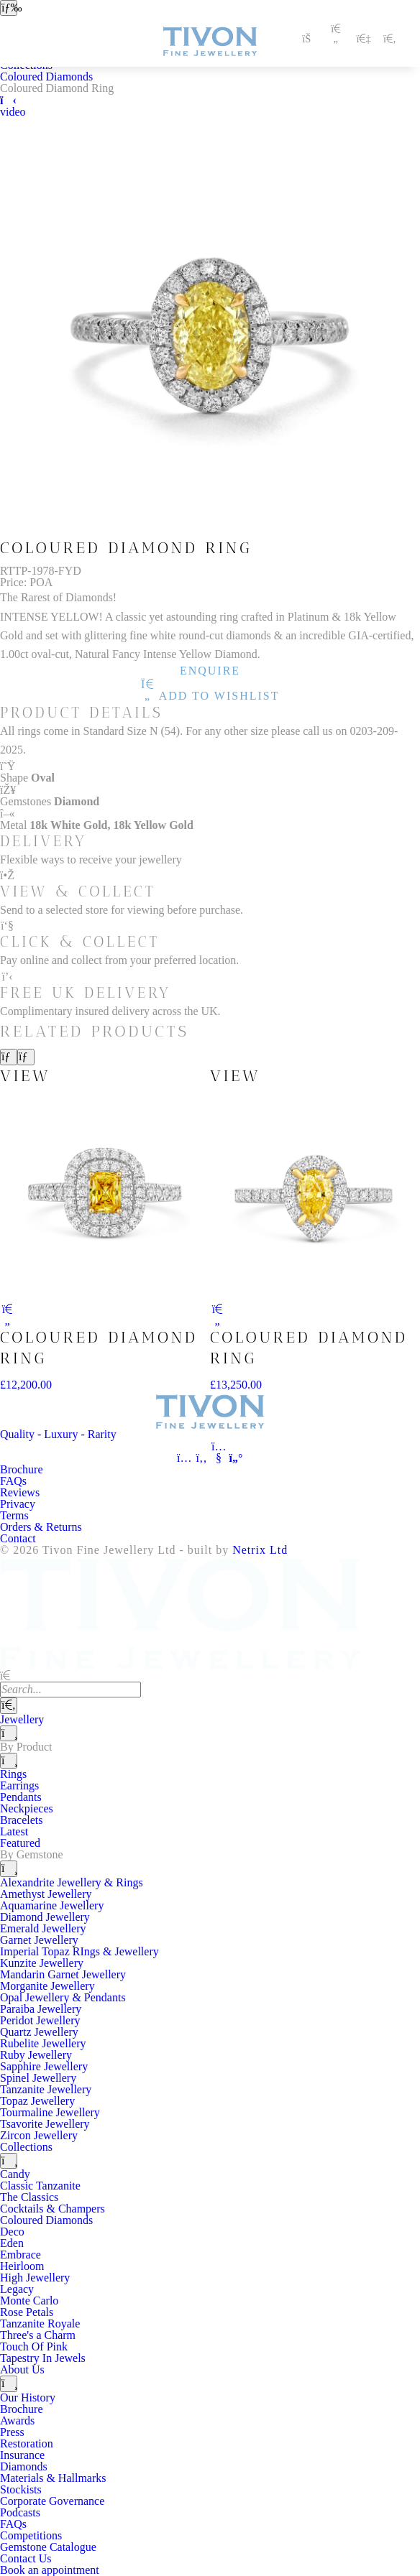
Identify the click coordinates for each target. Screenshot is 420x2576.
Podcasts (20, 2512)
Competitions (31, 2535)
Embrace (20, 2254)
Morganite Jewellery (47, 1986)
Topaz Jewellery (37, 2101)
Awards (17, 2420)
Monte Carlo (29, 2300)
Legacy (17, 2289)
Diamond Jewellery (45, 1917)
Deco (12, 2231)
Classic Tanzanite (40, 2185)
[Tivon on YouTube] (218, 1458)
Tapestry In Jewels (43, 2358)
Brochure (21, 1469)
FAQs (13, 1481)
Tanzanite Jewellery (45, 2089)
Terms (14, 1515)
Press (12, 2432)
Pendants (21, 1797)
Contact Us (26, 2558)
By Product (26, 1747)
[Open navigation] (8, 8)
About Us (22, 2369)
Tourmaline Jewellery (50, 2112)
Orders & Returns (41, 1527)
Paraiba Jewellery (40, 2009)
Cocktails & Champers (52, 2208)
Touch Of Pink (34, 2346)
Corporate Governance (52, 2501)
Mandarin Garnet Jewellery (63, 1974)
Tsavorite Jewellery (45, 2124)
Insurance (22, 2455)
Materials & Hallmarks (53, 2478)
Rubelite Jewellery (43, 2043)
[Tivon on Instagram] (184, 1458)
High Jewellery (35, 2277)
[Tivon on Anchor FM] (236, 1458)
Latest (14, 1831)
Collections (26, 2147)
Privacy (17, 1504)
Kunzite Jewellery (41, 1963)
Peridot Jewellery (40, 2020)
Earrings (19, 1785)
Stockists (21, 2489)
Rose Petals (26, 2312)
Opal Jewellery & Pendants (63, 1997)
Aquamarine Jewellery (52, 1905)
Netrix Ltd (260, 1550)
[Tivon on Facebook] (201, 1458)
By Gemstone (31, 1854)
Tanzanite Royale (40, 2323)
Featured (20, 1843)
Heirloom (22, 2266)
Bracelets (21, 1820)
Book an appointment (49, 2570)
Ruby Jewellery (36, 2055)
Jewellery (22, 1719)
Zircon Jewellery (39, 2135)
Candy (15, 2174)
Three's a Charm (38, 2335)
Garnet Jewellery (39, 1940)
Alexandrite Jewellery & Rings (71, 1882)
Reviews (20, 1492)
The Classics (29, 2197)
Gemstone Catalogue (48, 2547)
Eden (12, 2243)
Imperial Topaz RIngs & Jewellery (79, 1951)
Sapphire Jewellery (44, 2066)
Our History (27, 2397)
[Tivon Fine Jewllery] (210, 1417)
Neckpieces (26, 1808)
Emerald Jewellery (43, 1928)
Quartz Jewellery (39, 2032)
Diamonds (23, 2466)
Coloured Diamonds (46, 76)
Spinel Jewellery (38, 2078)
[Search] (8, 1705)
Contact (18, 1538)
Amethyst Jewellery (46, 1894)
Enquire (210, 670)
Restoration (26, 2443)
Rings (13, 1774)
